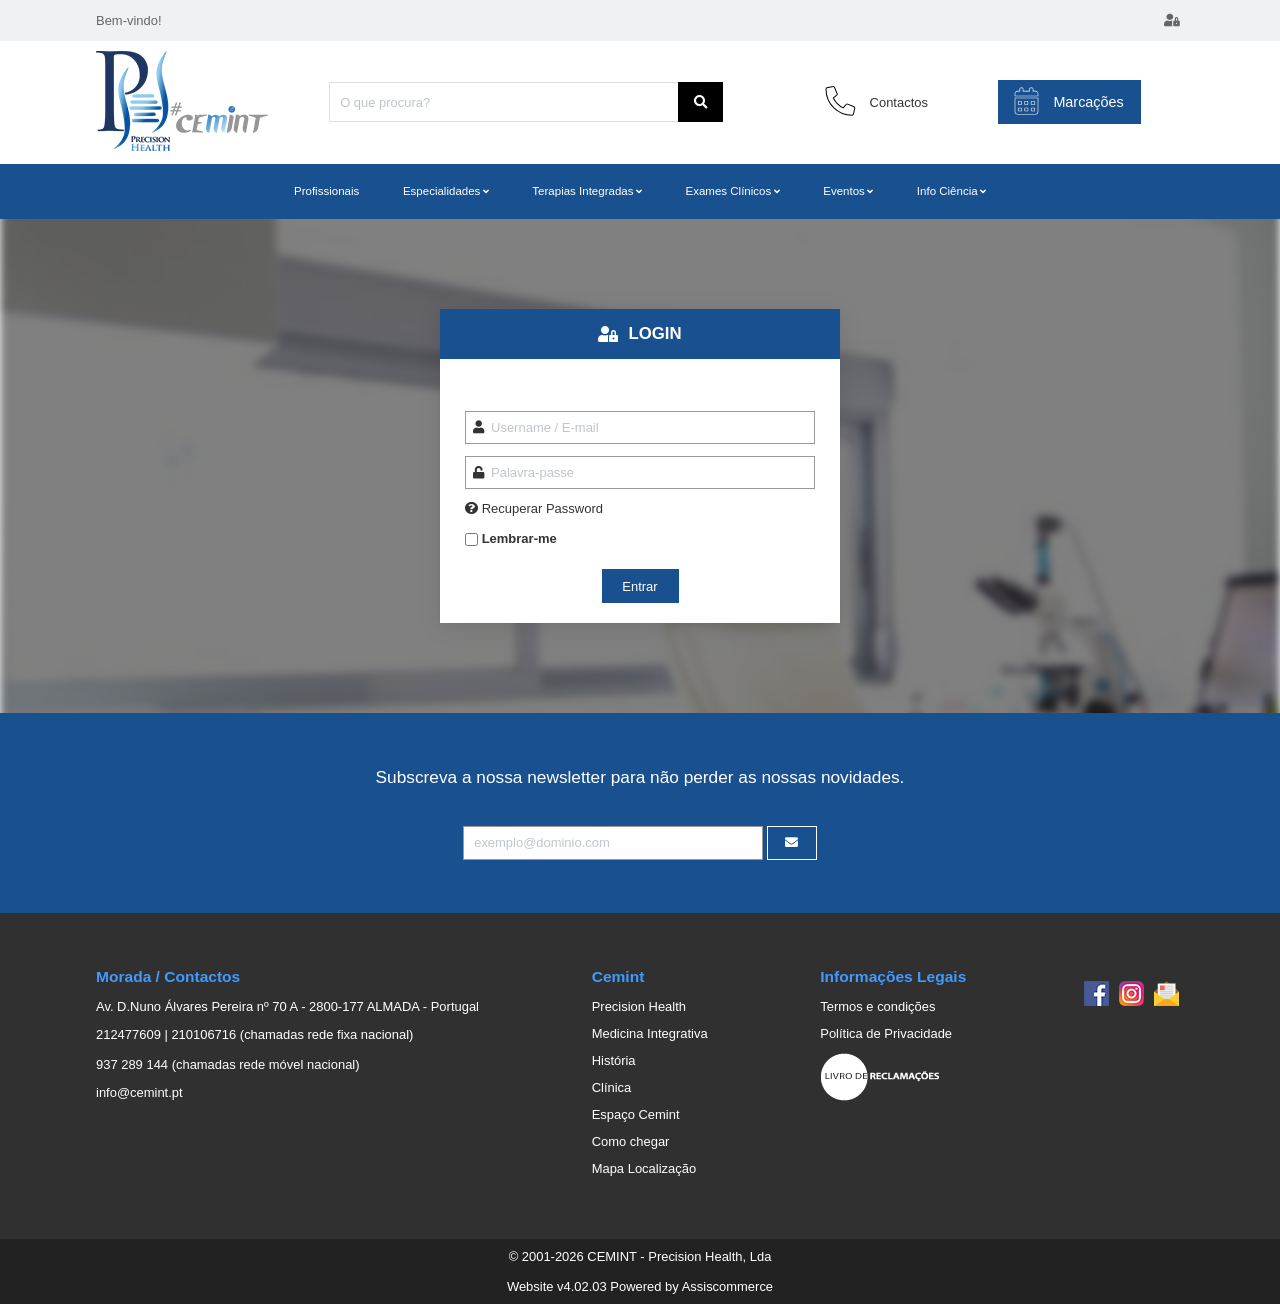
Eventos (844, 191)
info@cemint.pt (139, 1092)
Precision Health (639, 1006)
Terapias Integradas (582, 191)
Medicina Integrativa (650, 1033)
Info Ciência (947, 191)
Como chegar (631, 1141)
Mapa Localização (644, 1168)
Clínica (612, 1087)
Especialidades (441, 191)
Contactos (899, 102)
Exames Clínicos (728, 191)
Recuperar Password (542, 508)
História (614, 1060)
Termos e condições (877, 1006)
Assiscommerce (727, 1286)
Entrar (639, 586)
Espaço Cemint (636, 1114)
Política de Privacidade (886, 1033)
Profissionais (326, 191)
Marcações (1069, 102)
